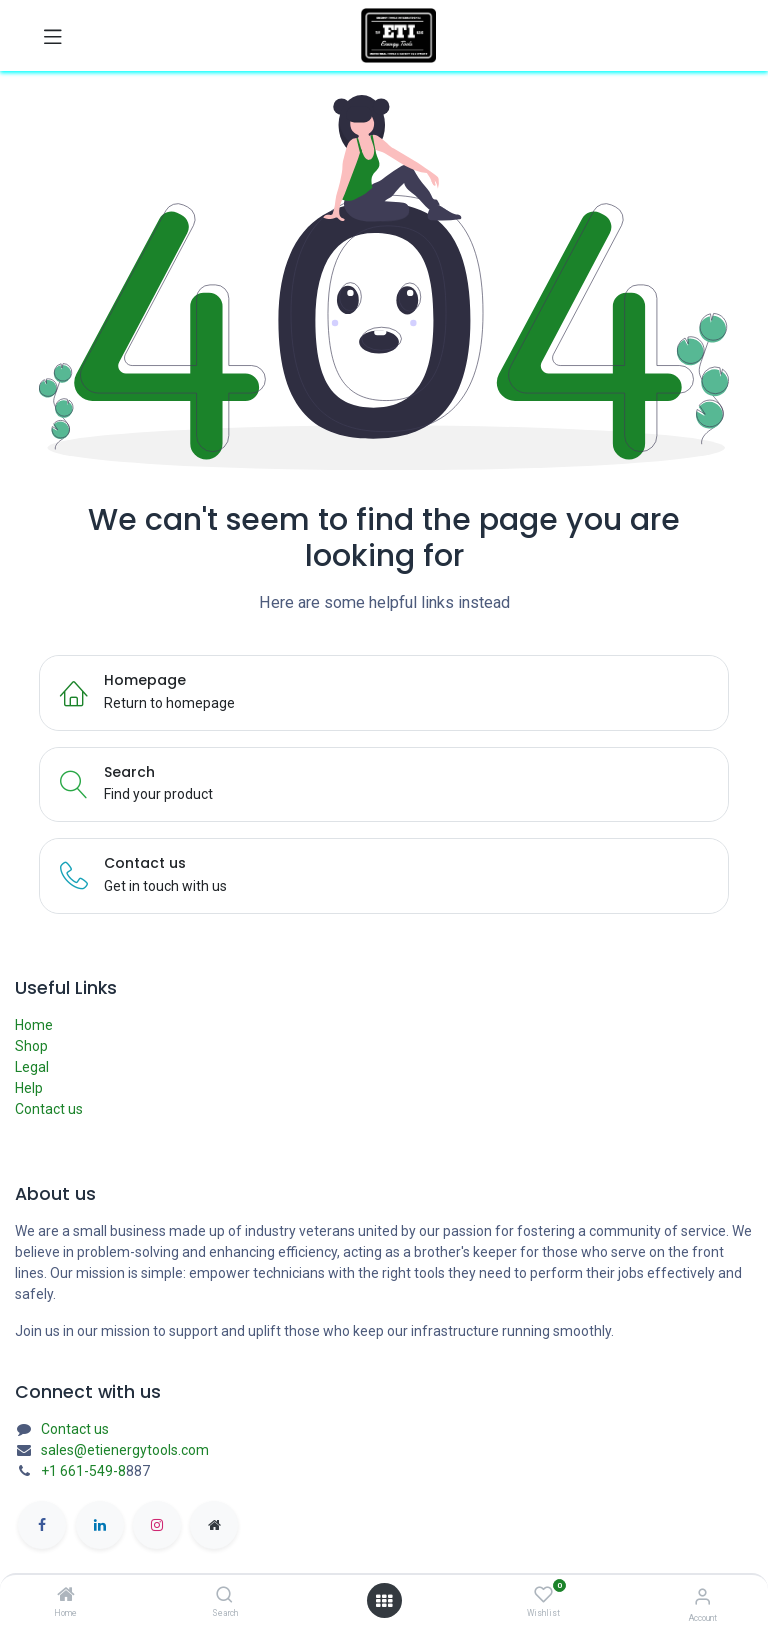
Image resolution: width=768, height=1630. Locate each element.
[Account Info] (702, 1596)
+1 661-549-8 (83, 1471)
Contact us (49, 1109)
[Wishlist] (543, 1595)
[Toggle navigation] (53, 36)
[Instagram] (157, 1525)
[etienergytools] (214, 1525)
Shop (31, 1046)
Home (34, 1025)
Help (29, 1088)
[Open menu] (384, 1601)
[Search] (224, 1596)
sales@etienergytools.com (125, 1450)
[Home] (66, 1596)
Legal (32, 1067)
